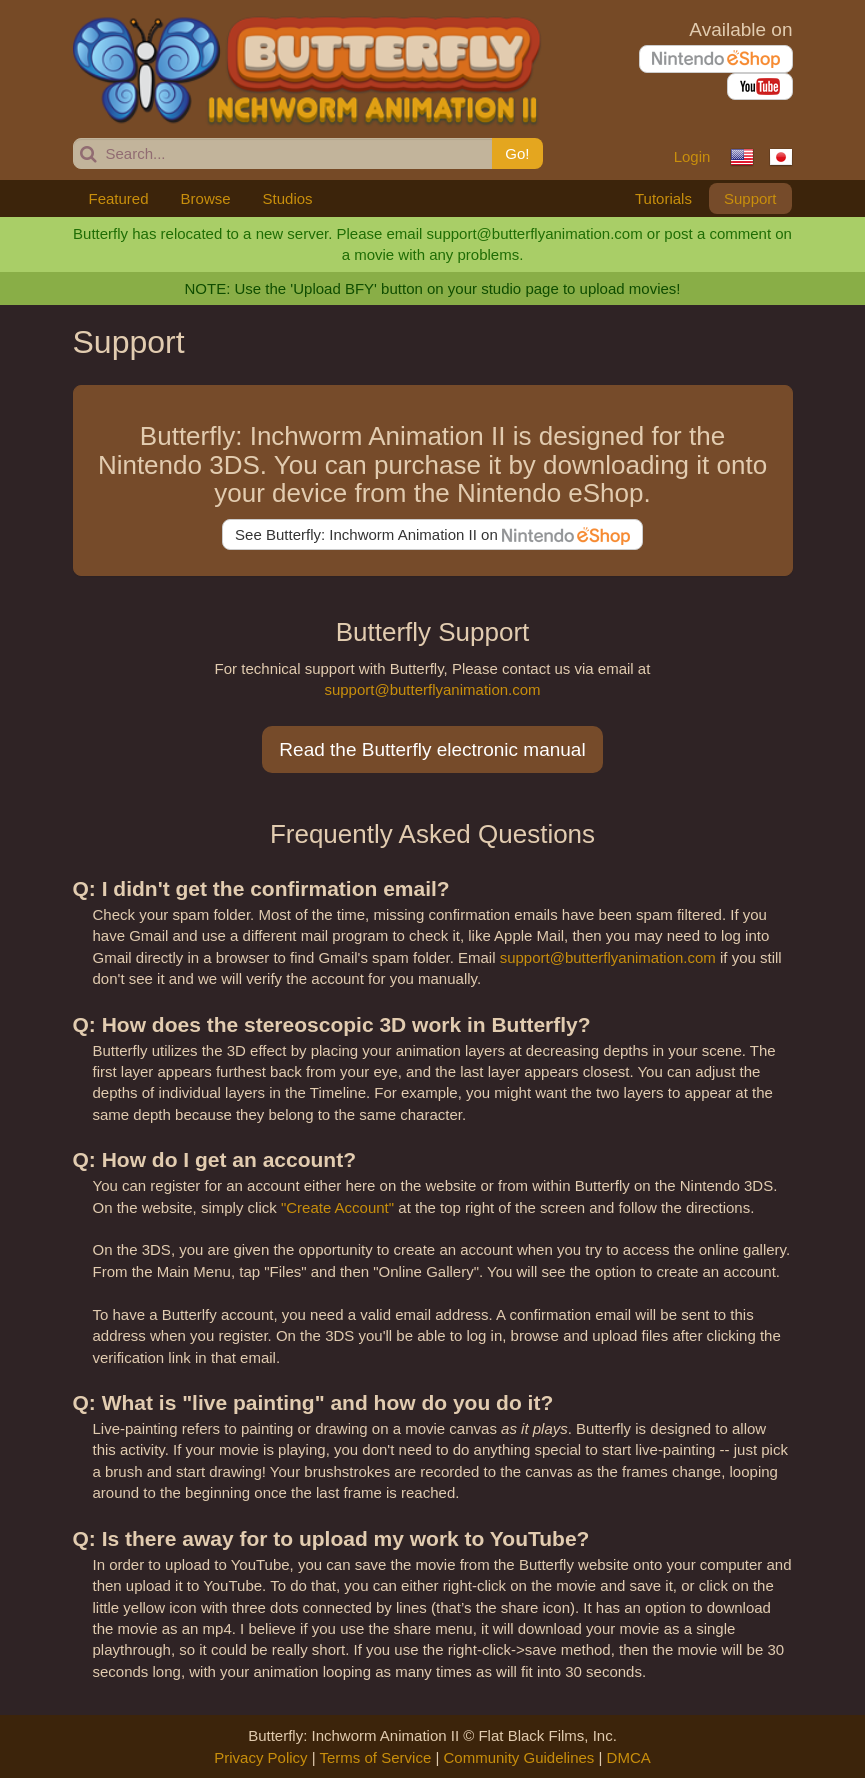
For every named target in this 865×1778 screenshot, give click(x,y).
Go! (517, 153)
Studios (288, 198)
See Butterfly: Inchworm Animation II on (432, 535)
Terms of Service (376, 1757)
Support (750, 198)
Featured (119, 198)
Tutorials (663, 198)
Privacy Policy (260, 1757)
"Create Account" (337, 1207)
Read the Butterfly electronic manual (432, 749)
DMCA (629, 1757)
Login (692, 156)
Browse (206, 198)
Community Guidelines (518, 1757)
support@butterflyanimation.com (432, 689)
